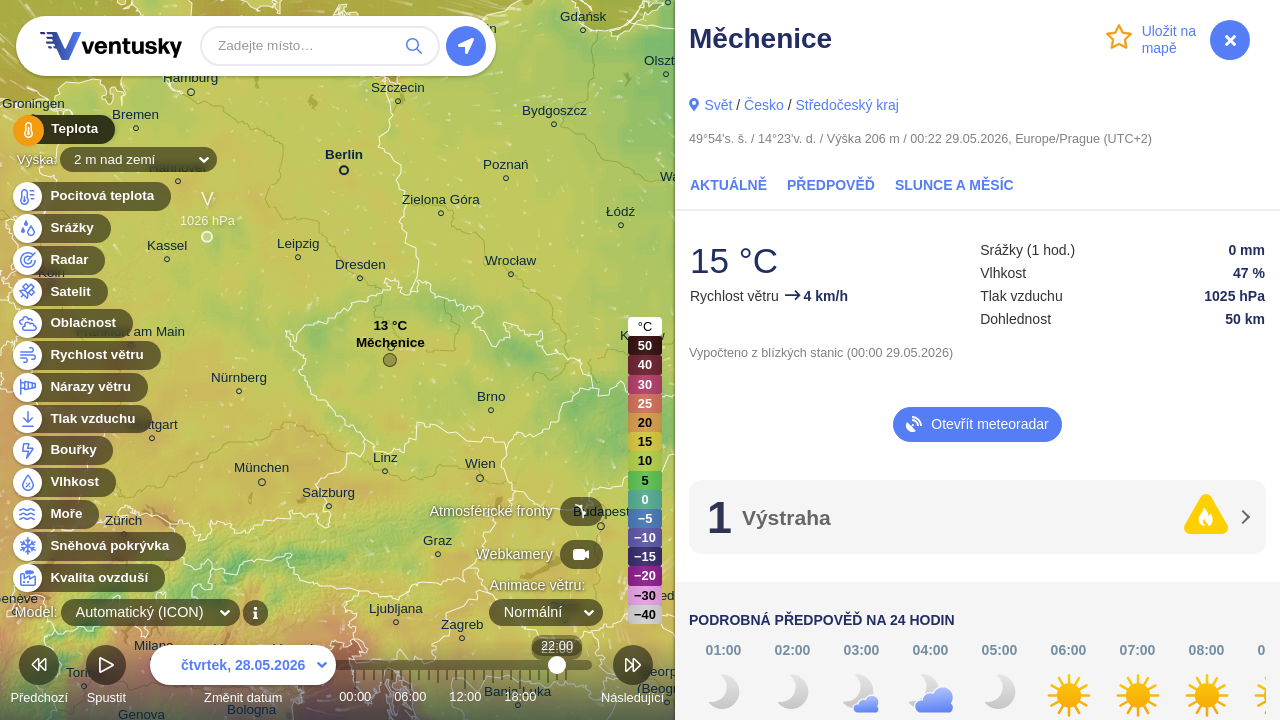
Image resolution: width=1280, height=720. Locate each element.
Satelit (59, 292)
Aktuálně (728, 185)
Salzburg (328, 495)
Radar (58, 260)
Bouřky (62, 450)
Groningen (33, 106)
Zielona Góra (441, 202)
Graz (437, 543)
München (261, 471)
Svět (718, 105)
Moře (55, 514)
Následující (632, 677)
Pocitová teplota (90, 196)
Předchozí (39, 677)
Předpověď (831, 185)
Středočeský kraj (846, 105)
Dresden (360, 267)
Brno (491, 399)
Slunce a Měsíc (954, 185)
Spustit (106, 677)
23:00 (566, 696)
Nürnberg (239, 380)
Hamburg (190, 81)
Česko (764, 105)
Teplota (62, 129)
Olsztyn (666, 63)
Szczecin (398, 90)
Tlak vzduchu (81, 419)
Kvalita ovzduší (87, 578)
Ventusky (108, 46)
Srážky (60, 228)
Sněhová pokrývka (98, 546)
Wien (480, 467)
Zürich (123, 523)
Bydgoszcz (554, 113)
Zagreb (462, 627)
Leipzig (298, 246)
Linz (385, 460)
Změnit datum (243, 677)
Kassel (167, 248)
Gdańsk (583, 19)
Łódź (620, 214)
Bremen (135, 117)
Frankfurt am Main (130, 334)
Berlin (344, 158)
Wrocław (510, 263)
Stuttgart (152, 427)
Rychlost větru (85, 355)
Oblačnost (71, 323)
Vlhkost (63, 482)
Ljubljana (396, 611)
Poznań (506, 167)
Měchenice (390, 347)
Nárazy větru (79, 387)
